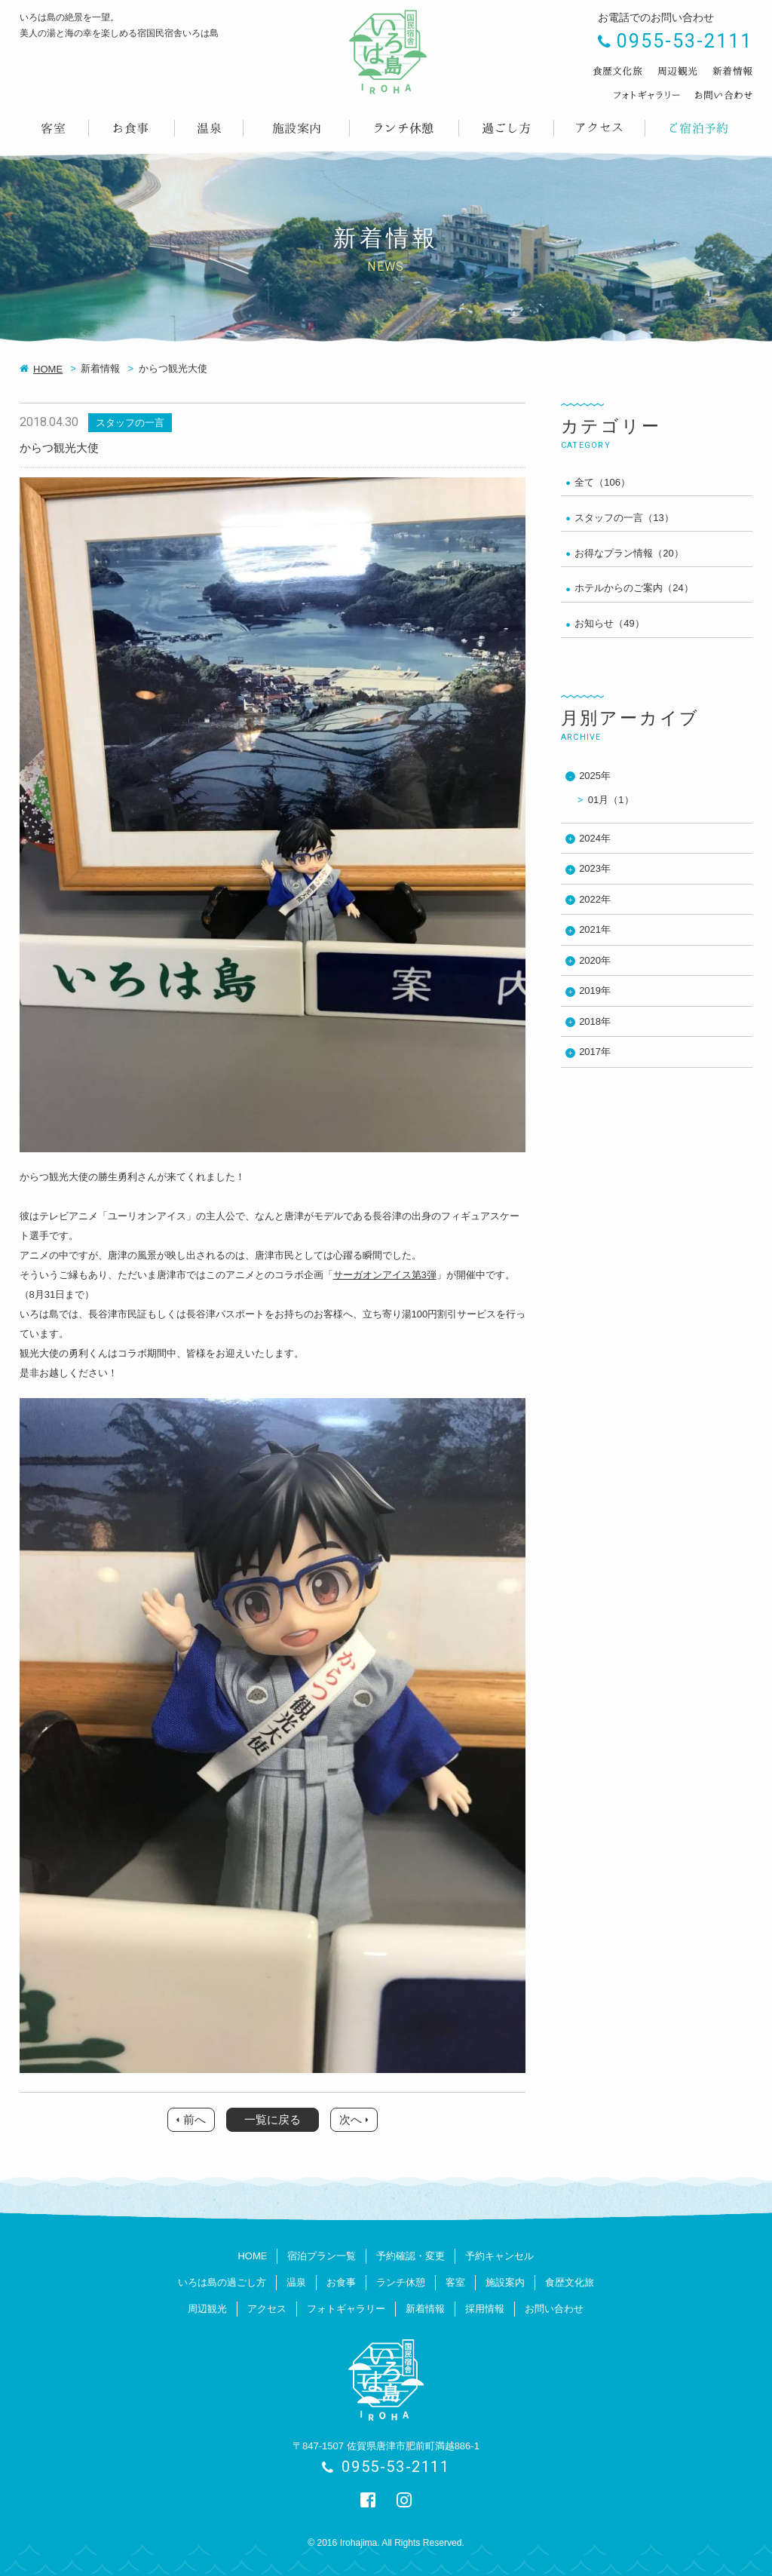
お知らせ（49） (609, 623)
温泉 (296, 2282)
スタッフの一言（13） (623, 517)
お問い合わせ (554, 2308)
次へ (350, 2119)
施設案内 (505, 2282)
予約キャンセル (499, 2256)
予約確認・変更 (410, 2256)
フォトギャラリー (346, 2308)
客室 (455, 2282)
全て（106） (602, 482)
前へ (194, 2119)
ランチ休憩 (400, 2282)
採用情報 (484, 2308)
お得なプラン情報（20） (628, 553)
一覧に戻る (272, 2119)
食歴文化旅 (569, 2282)
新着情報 (425, 2308)
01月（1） (611, 799)
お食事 (341, 2282)
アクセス (266, 2308)
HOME (48, 369)
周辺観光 (207, 2308)
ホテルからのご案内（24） (633, 587)
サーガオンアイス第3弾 (385, 1274)
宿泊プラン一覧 (321, 2256)
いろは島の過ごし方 (222, 2282)
